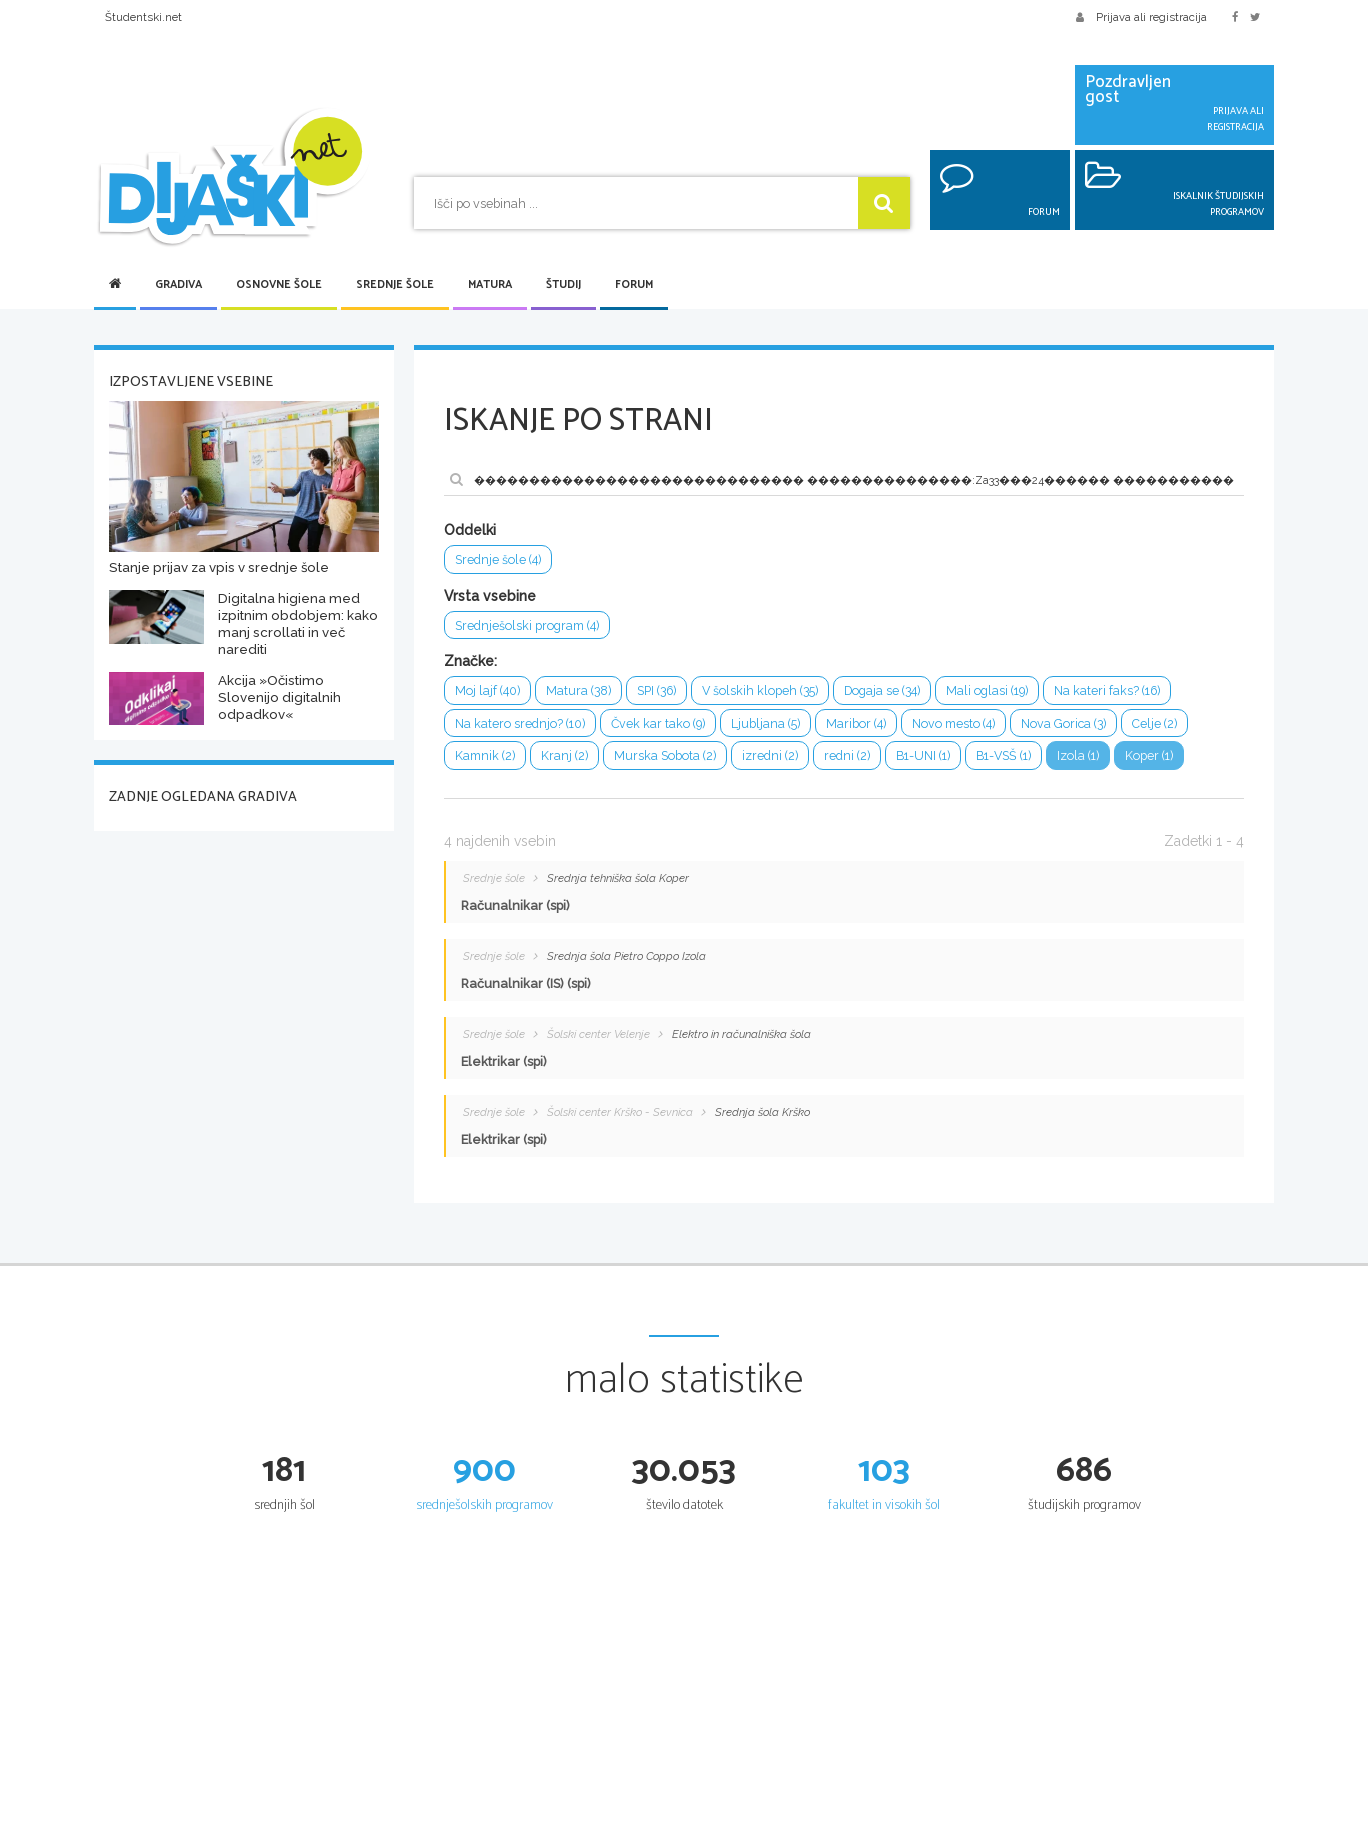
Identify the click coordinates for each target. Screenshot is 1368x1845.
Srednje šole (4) (498, 559)
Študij (563, 285)
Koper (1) (1158, 757)
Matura (490, 285)
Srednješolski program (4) (527, 625)
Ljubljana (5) (769, 724)
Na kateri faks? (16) (1118, 691)
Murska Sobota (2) (665, 757)
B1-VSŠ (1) (1009, 757)
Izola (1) (1086, 757)
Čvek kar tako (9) (661, 724)
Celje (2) (1161, 724)
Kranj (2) (564, 757)
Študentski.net (143, 17)
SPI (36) (659, 691)
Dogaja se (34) (889, 691)
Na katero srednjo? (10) (521, 724)
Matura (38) (579, 691)
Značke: (470, 662)
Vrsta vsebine (490, 596)
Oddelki (470, 530)
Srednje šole (395, 285)
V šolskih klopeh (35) (765, 691)
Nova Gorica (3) (1069, 724)
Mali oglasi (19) (996, 691)
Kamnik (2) (485, 757)
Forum (634, 285)
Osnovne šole (279, 285)
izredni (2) (771, 757)
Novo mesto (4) (958, 724)
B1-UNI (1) (925, 757)
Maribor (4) (860, 724)
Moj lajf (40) (487, 691)
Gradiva (178, 285)
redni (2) (848, 757)
